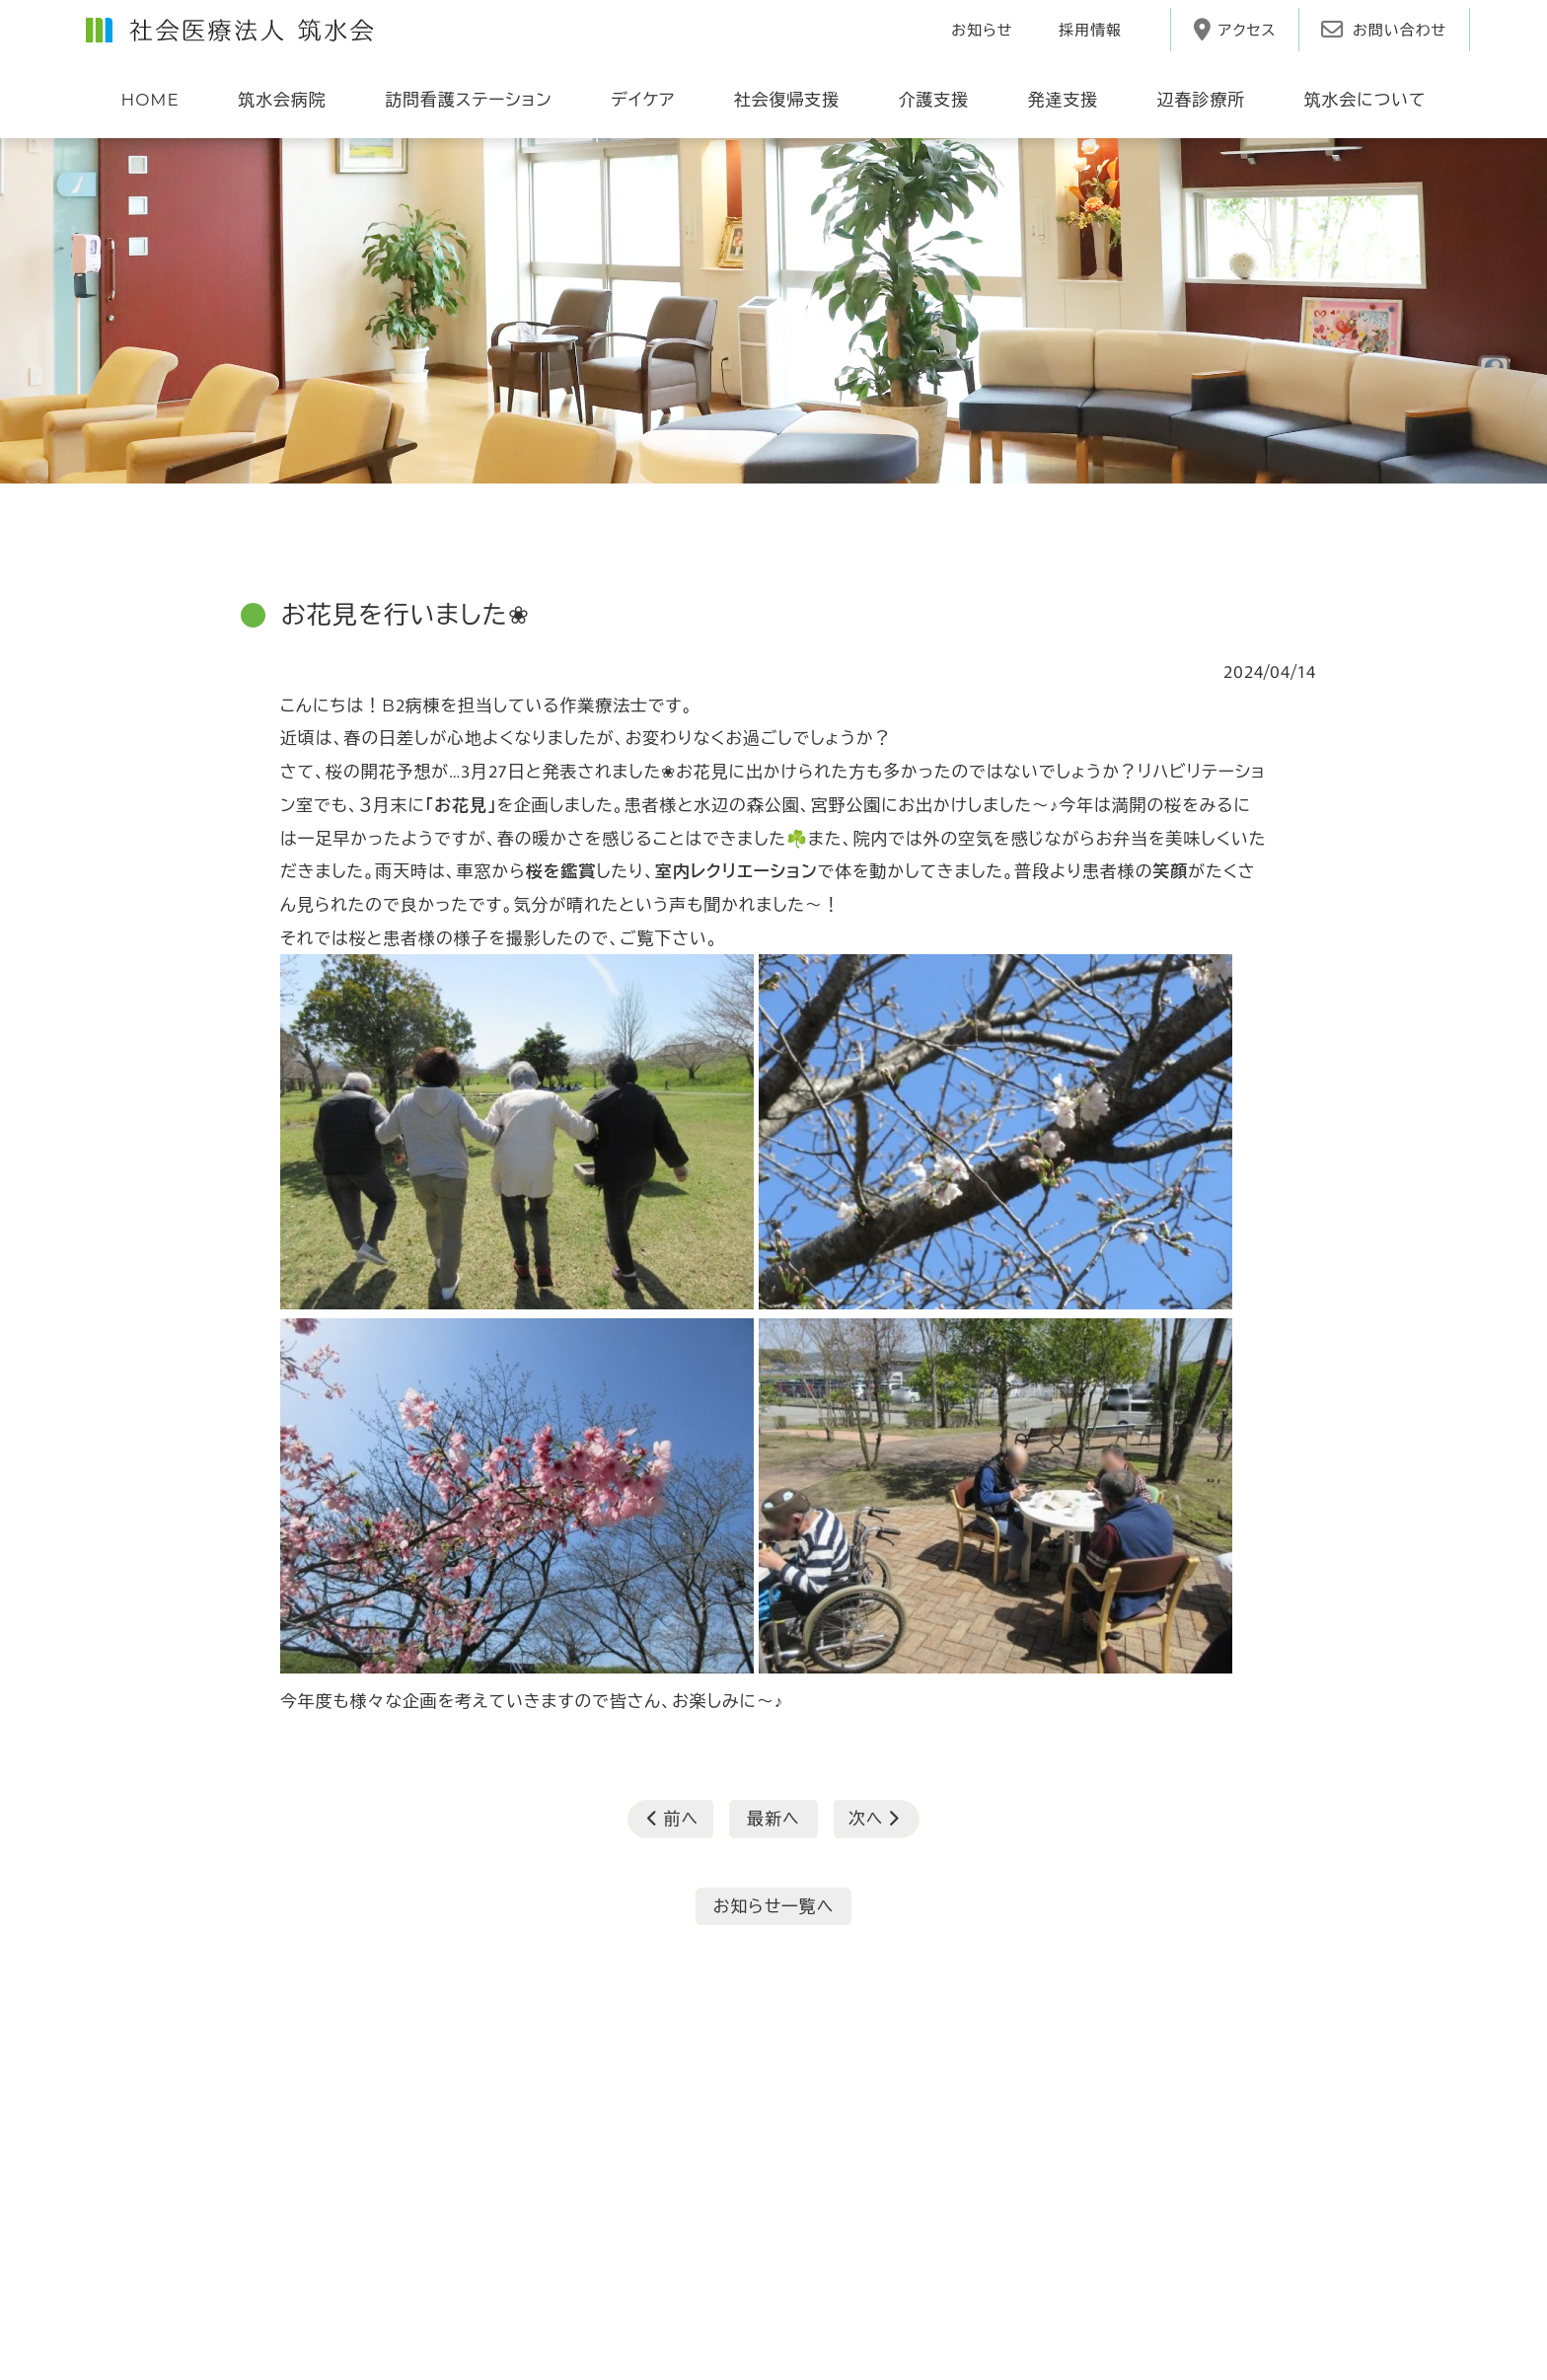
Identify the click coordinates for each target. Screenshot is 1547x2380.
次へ (874, 1817)
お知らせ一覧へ (774, 1905)
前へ (673, 1817)
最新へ (773, 1817)
